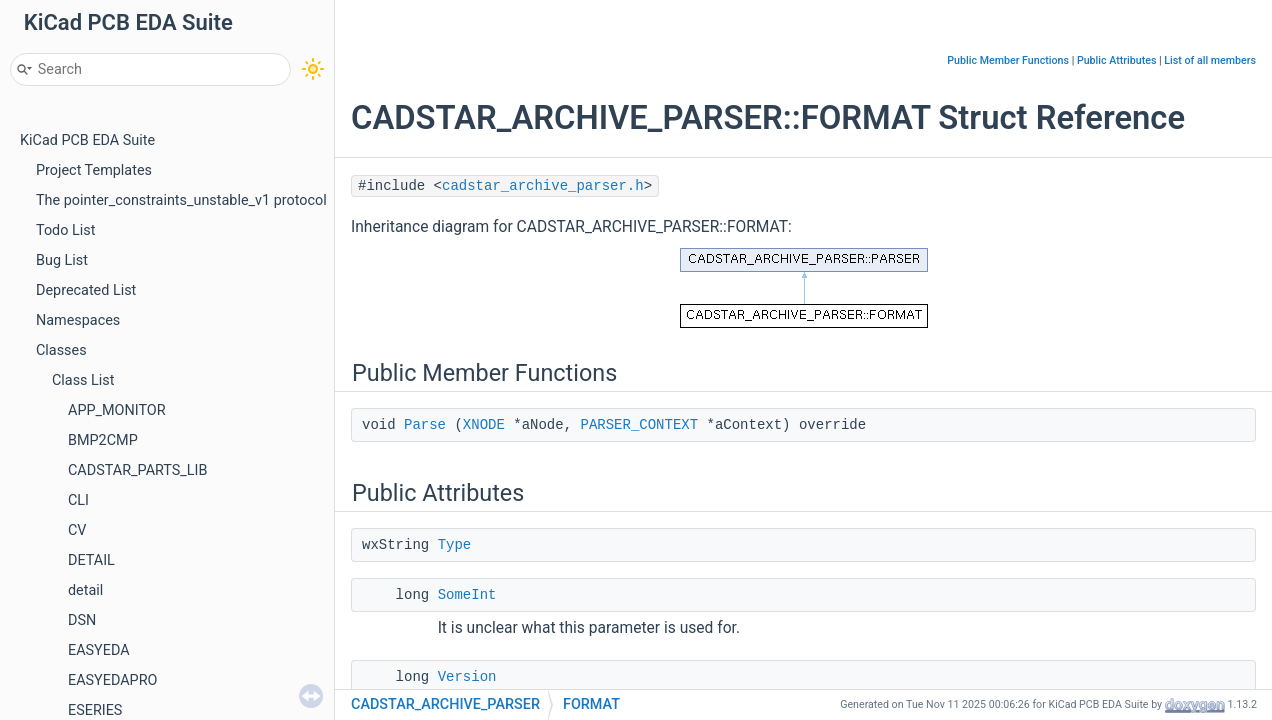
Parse (425, 425)
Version (467, 677)
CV (77, 530)
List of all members (1210, 60)
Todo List (65, 230)
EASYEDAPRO (112, 680)
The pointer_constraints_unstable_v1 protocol (181, 200)
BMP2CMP (103, 440)
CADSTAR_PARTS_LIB (137, 470)
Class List (83, 380)
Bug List (62, 260)
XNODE (484, 425)
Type (455, 545)
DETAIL (91, 560)
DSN (82, 620)
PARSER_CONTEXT (639, 425)
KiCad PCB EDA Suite (87, 140)
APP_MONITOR (117, 410)
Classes (61, 350)
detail (85, 590)
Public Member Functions (1008, 60)
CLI (78, 500)
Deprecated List (86, 290)
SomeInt (467, 595)
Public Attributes (1117, 60)
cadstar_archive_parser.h (543, 186)
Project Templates (94, 170)
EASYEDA (99, 650)
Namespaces (78, 320)
